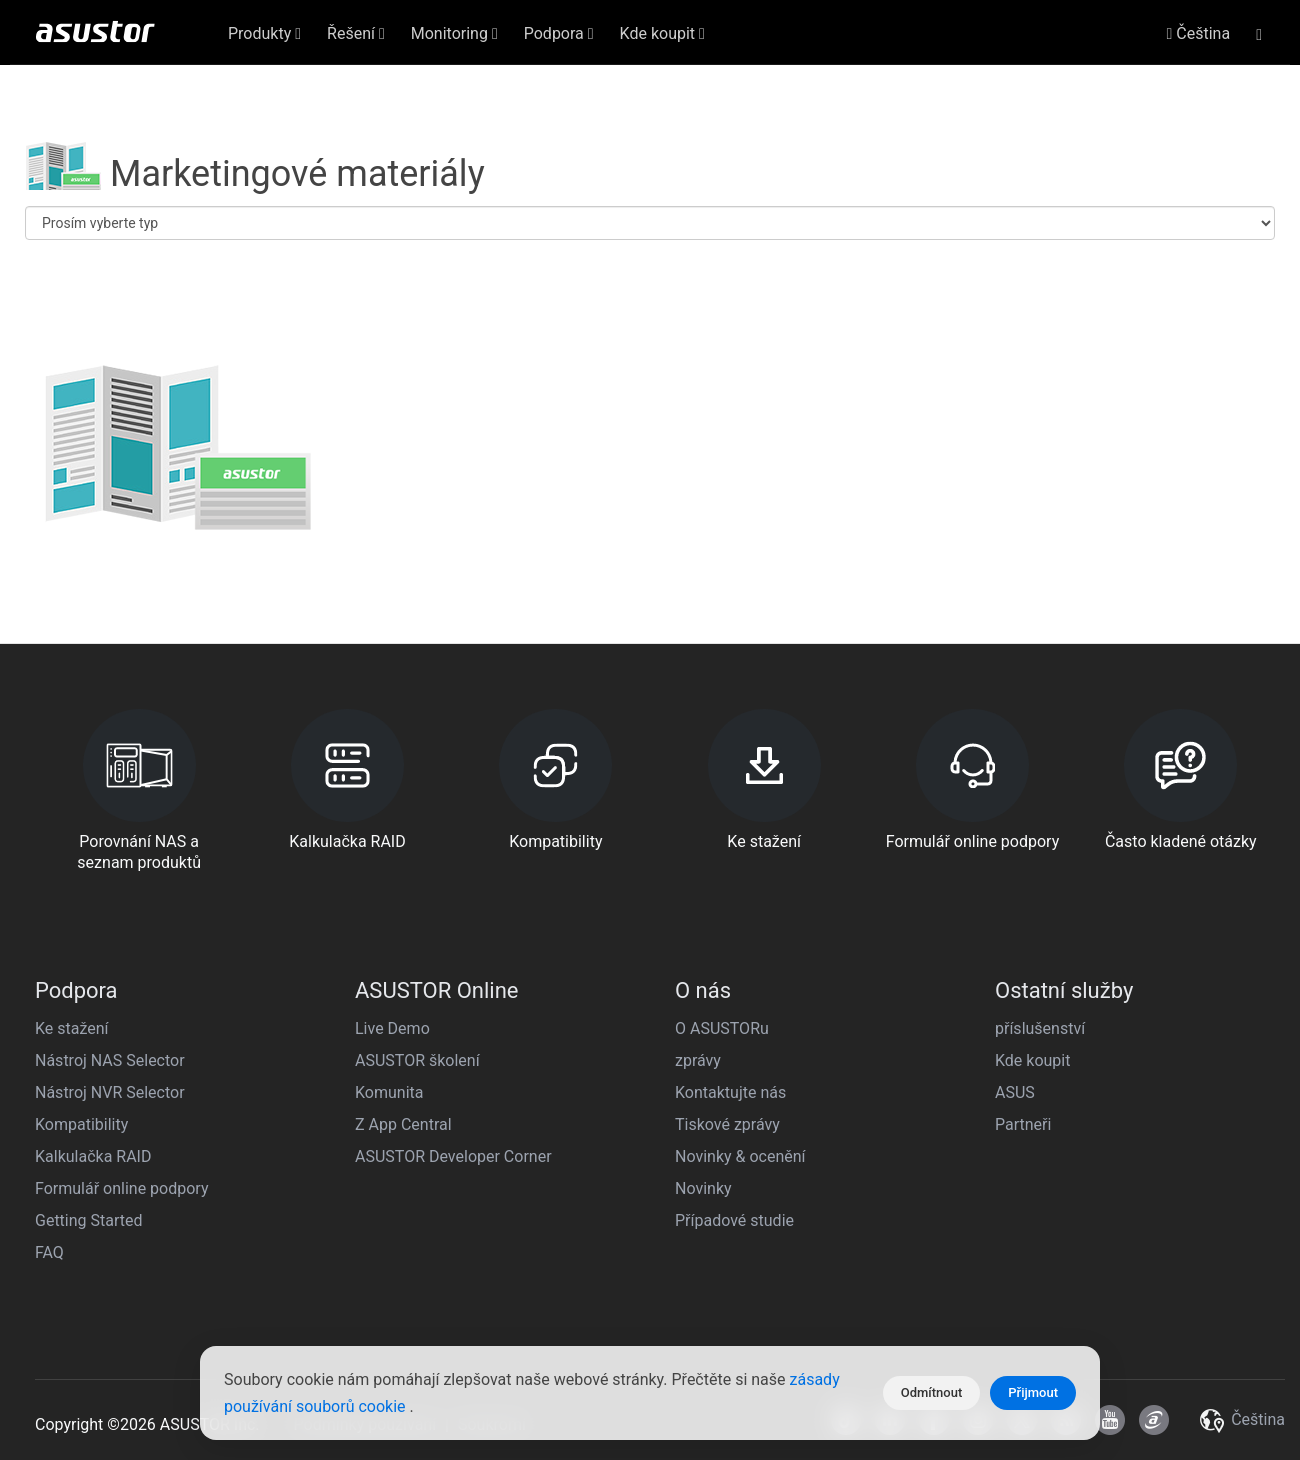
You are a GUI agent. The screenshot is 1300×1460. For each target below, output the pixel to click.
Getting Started (89, 1220)
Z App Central (403, 1124)
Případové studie (734, 1220)
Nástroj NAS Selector (110, 1060)
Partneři (1023, 1124)
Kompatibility (81, 1124)
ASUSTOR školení (417, 1060)
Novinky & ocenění (740, 1156)
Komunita (389, 1092)
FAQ (49, 1252)
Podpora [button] (559, 33)
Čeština (1199, 33)
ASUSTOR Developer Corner (453, 1156)
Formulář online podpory (121, 1188)
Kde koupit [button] (662, 33)
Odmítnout (932, 1392)
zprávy (698, 1060)
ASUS (1015, 1092)
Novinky (703, 1188)
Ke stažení (72, 1028)
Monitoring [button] (454, 33)
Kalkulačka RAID (93, 1156)
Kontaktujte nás (730, 1092)
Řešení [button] (356, 33)
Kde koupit (1032, 1060)
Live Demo (392, 1028)
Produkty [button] (264, 33)
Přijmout (1033, 1392)
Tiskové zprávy (727, 1124)
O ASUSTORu (722, 1028)
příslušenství (1040, 1028)
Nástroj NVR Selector (110, 1092)
